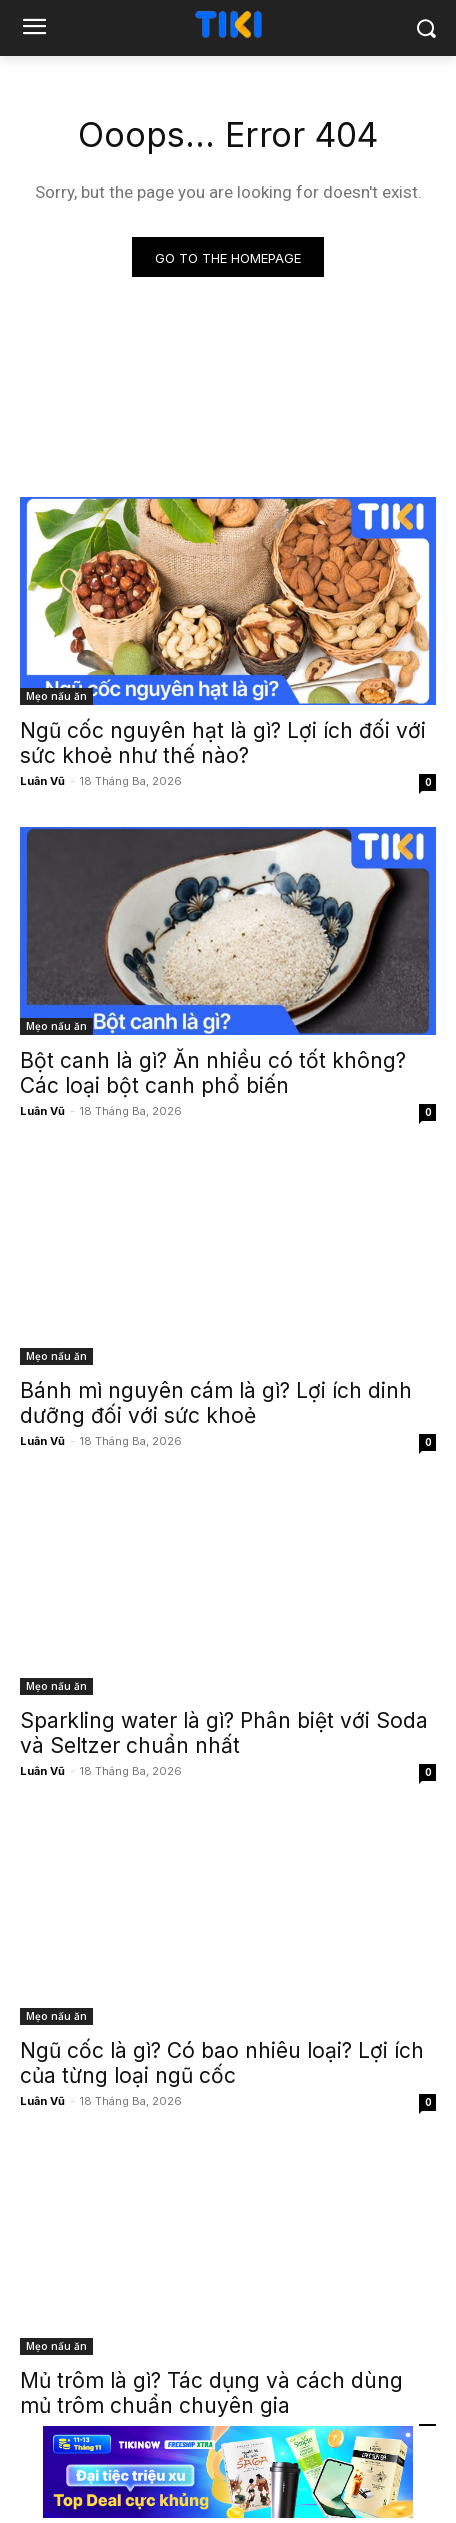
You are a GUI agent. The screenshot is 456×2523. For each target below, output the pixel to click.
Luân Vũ (42, 781)
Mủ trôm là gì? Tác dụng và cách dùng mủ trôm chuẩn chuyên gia (211, 2393)
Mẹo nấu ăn (56, 696)
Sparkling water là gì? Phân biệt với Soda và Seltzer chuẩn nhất (224, 1733)
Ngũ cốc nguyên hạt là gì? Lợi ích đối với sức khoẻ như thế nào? (223, 743)
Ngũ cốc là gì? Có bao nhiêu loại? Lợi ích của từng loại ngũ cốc (222, 2063)
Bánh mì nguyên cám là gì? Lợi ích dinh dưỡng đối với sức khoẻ (216, 1403)
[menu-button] (34, 29)
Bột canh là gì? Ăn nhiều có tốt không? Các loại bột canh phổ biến (213, 1073)
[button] (426, 28)
